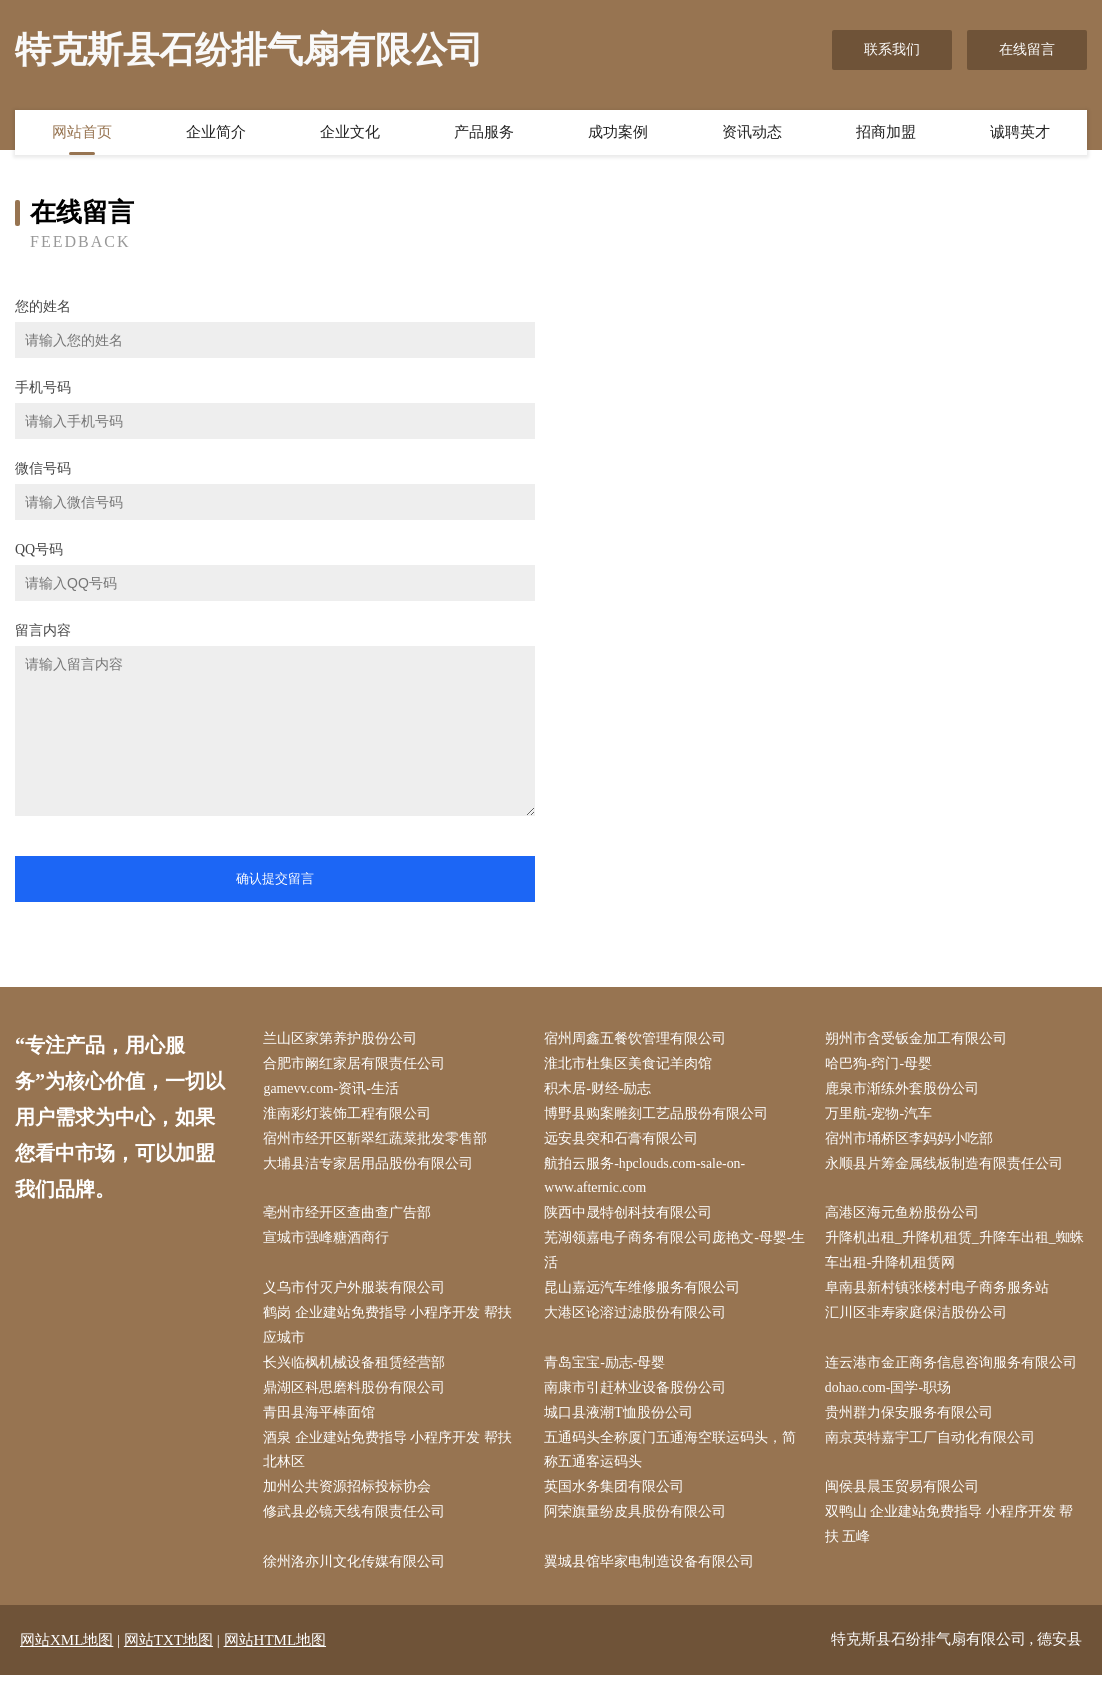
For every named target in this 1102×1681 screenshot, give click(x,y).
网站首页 (82, 133)
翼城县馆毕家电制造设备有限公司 (651, 1568)
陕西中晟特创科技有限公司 (630, 1215)
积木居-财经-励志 (599, 1089)
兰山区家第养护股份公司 (342, 1039)
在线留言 (1027, 49)
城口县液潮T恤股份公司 (620, 1417)
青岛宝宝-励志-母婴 (606, 1366)
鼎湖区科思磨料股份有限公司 (356, 1392)
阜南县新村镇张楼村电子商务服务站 (938, 1291)
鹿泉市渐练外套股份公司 (903, 1089)
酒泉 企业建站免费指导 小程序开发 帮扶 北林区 (389, 1455)
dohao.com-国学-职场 (889, 1392)
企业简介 (216, 133)
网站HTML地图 (275, 1646)
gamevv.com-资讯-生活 (333, 1089)
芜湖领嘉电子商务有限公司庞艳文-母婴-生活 (669, 1254)
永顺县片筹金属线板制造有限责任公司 (945, 1165)
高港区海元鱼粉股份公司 (903, 1215)
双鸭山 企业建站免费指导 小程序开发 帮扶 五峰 (950, 1531)
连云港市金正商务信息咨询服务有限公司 (952, 1366)
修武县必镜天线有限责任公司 (356, 1518)
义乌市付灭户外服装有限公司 (356, 1291)
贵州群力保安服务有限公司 (910, 1417)
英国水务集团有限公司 (616, 1492)
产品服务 (484, 133)
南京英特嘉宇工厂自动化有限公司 (931, 1442)
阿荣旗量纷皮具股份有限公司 (637, 1518)
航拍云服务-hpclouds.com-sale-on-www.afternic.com (647, 1178)
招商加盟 (886, 133)
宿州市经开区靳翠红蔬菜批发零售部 (377, 1140)
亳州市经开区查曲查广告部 (349, 1215)
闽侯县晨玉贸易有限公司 (903, 1492)
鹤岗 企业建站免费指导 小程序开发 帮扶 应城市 (389, 1329)
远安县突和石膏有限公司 (623, 1140)
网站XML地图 (66, 1646)
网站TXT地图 (168, 1646)
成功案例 (618, 133)
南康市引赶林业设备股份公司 (637, 1392)
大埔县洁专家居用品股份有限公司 (370, 1165)
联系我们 (892, 49)
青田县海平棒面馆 (321, 1417)
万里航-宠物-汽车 (879, 1115)
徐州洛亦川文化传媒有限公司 (356, 1568)
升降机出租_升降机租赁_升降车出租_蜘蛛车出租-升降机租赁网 (955, 1254)
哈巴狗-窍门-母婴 (879, 1064)
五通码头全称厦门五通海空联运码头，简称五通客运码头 (672, 1455)
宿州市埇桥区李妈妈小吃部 (910, 1140)
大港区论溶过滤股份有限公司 (637, 1316)
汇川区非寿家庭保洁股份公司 (917, 1316)
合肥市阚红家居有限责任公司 (356, 1064)
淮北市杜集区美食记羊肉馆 (630, 1064)
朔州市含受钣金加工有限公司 (917, 1039)
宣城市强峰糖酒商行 (328, 1241)
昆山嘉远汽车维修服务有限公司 (644, 1291)
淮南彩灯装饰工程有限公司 (349, 1115)
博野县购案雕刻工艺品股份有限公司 (658, 1115)
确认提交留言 (275, 878)
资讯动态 (752, 133)
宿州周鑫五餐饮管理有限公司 (637, 1039)
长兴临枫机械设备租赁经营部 (356, 1366)
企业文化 (350, 133)
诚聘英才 (1020, 133)
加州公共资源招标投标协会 (349, 1492)
